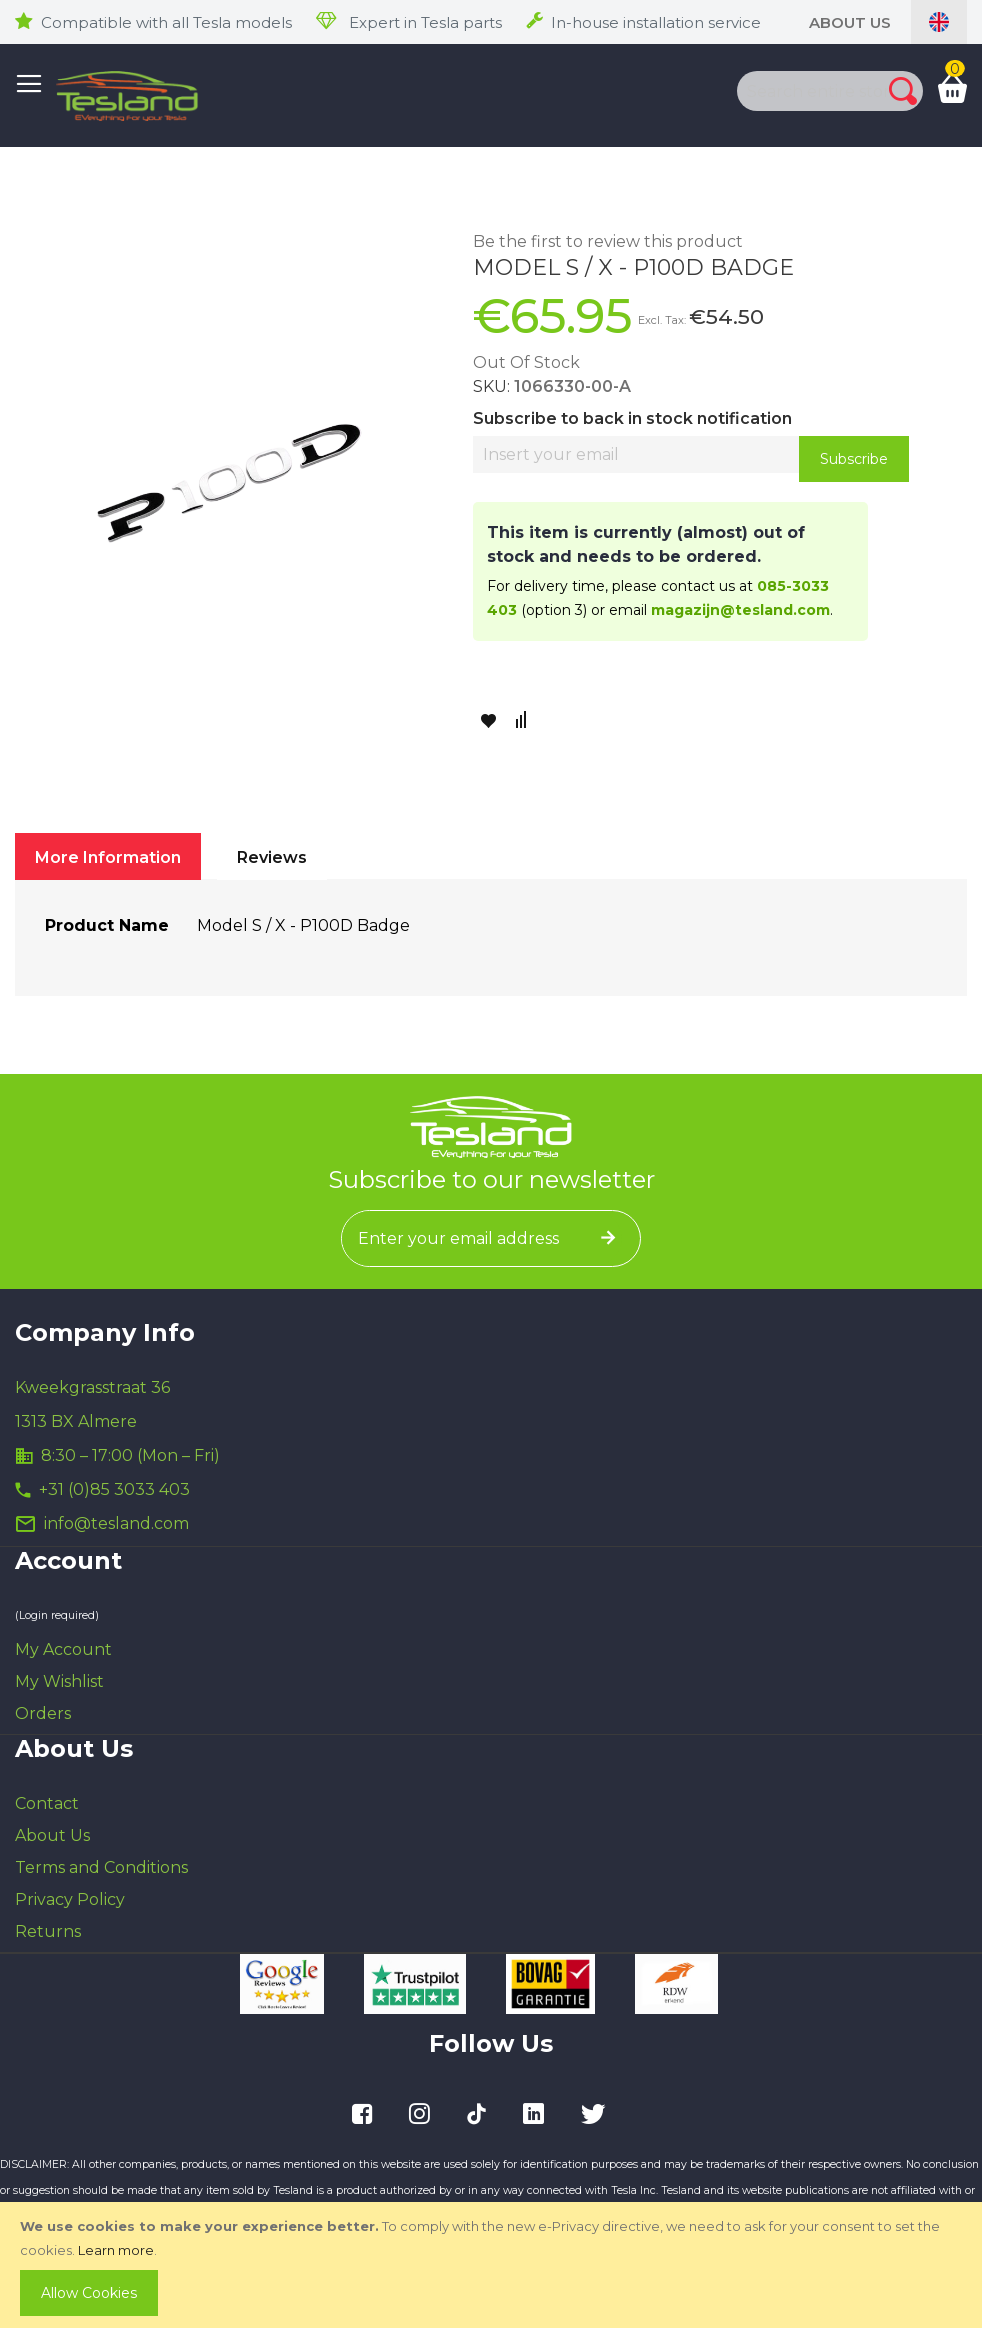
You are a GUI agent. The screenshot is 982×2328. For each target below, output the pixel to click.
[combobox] (793, 91)
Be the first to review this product (608, 241)
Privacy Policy (70, 1899)
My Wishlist (59, 1681)
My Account (63, 1649)
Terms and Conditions (101, 1867)
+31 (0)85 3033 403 (114, 1489)
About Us (850, 22)
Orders (43, 1713)
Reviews (272, 857)
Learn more (116, 2250)
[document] (493, 2265)
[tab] (108, 856)
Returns (48, 1931)
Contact (47, 1803)
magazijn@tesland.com (740, 610)
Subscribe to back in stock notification (632, 418)
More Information (108, 857)
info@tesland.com (116, 1523)
